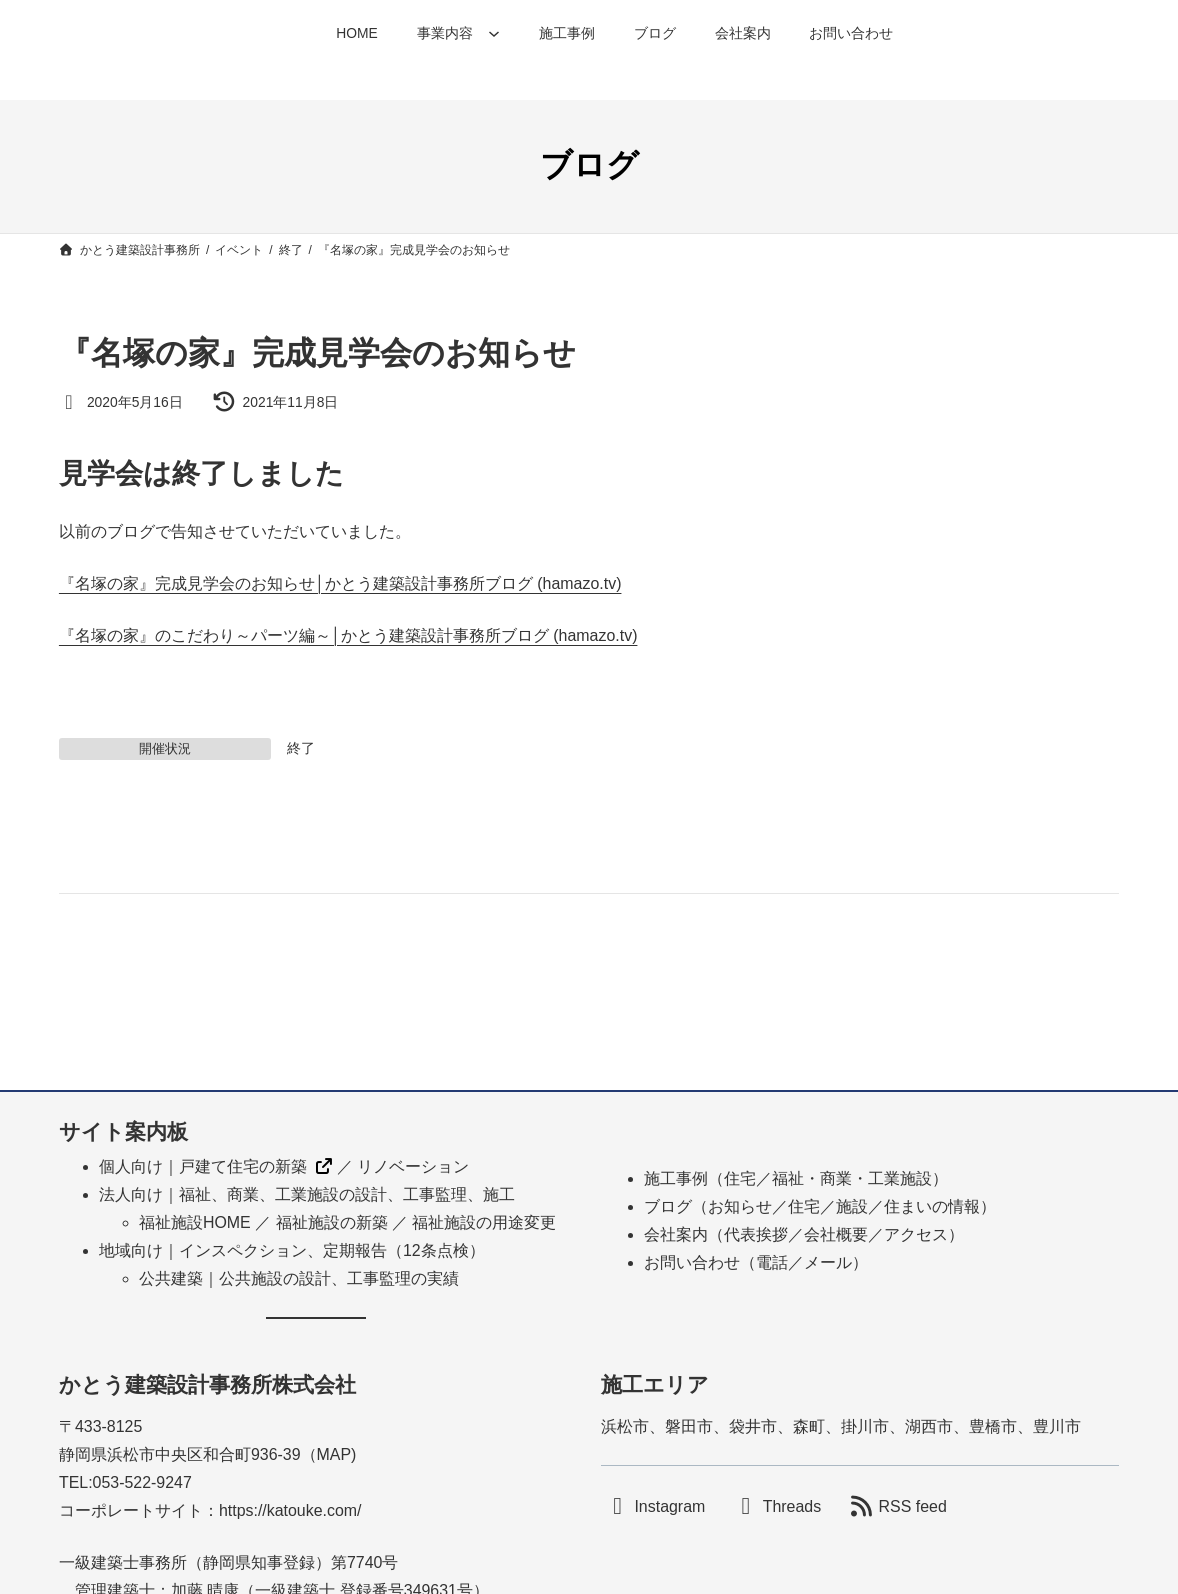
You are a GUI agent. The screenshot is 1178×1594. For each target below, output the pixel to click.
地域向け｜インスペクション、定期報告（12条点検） (292, 1250)
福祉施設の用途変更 (484, 1222)
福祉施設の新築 (332, 1222)
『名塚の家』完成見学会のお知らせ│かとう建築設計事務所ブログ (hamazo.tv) (340, 583)
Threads (792, 1506)
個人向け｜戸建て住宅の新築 (203, 1166)
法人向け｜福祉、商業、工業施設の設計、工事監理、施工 (307, 1194)
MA (329, 1454)
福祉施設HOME (195, 1222)
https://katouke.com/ (290, 1510)
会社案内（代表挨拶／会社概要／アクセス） (804, 1234)
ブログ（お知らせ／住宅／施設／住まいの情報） (820, 1206)
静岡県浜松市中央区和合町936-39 (180, 1454)
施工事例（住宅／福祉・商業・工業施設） (796, 1178)
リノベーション (413, 1166)
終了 (301, 748)
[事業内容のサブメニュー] (494, 33)
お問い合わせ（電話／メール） (756, 1262)
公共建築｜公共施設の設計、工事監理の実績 (299, 1278)
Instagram (669, 1506)
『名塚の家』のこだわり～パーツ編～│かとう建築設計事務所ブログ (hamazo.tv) (348, 635)
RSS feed (913, 1506)
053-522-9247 (142, 1482)
